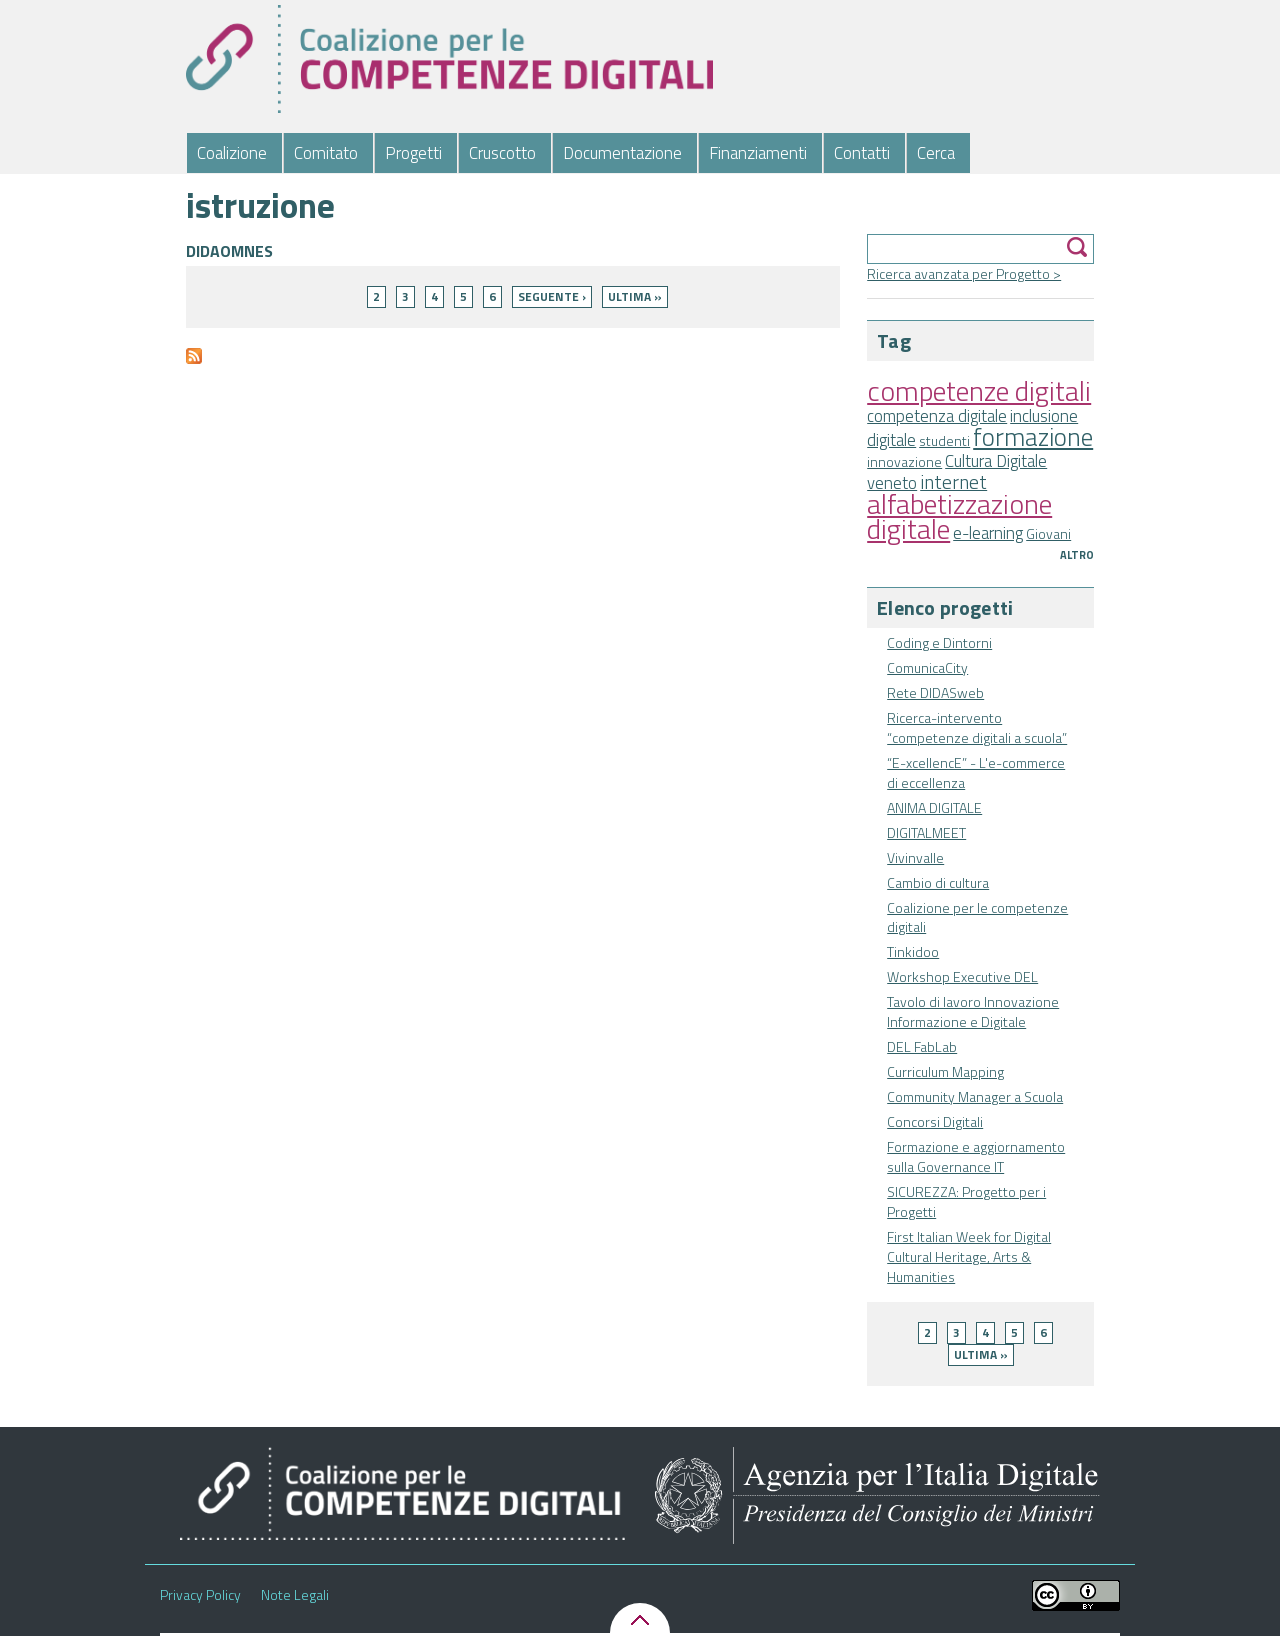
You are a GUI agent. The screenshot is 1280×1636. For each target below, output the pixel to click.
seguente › (552, 296)
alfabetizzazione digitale (959, 516)
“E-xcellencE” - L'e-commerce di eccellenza (976, 772)
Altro (1077, 555)
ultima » (981, 1354)
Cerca (936, 153)
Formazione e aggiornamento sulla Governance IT (976, 1156)
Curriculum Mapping (945, 1071)
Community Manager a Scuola (975, 1096)
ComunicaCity (927, 667)
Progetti (413, 153)
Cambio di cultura (938, 882)
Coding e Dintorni (939, 642)
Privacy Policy (200, 1595)
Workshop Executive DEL (962, 976)
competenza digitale (937, 416)
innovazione (904, 461)
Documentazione (622, 153)
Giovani (1048, 533)
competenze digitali (979, 390)
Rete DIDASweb (935, 692)
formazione (1033, 436)
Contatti (862, 153)
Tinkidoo (913, 951)
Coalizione (232, 153)
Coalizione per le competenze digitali (977, 917)
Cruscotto (502, 153)
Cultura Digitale (996, 461)
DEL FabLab (922, 1046)
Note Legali (295, 1595)
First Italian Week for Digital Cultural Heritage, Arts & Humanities (969, 1256)
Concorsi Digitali (935, 1121)
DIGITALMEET (926, 832)
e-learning (988, 533)
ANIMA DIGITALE (934, 807)
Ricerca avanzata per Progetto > (964, 273)
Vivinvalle (915, 857)
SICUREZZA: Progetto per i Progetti (966, 1201)
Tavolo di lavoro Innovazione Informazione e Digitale (973, 1011)
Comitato (326, 153)
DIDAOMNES (229, 251)
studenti (944, 440)
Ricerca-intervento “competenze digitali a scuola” (977, 727)
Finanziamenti (758, 153)
